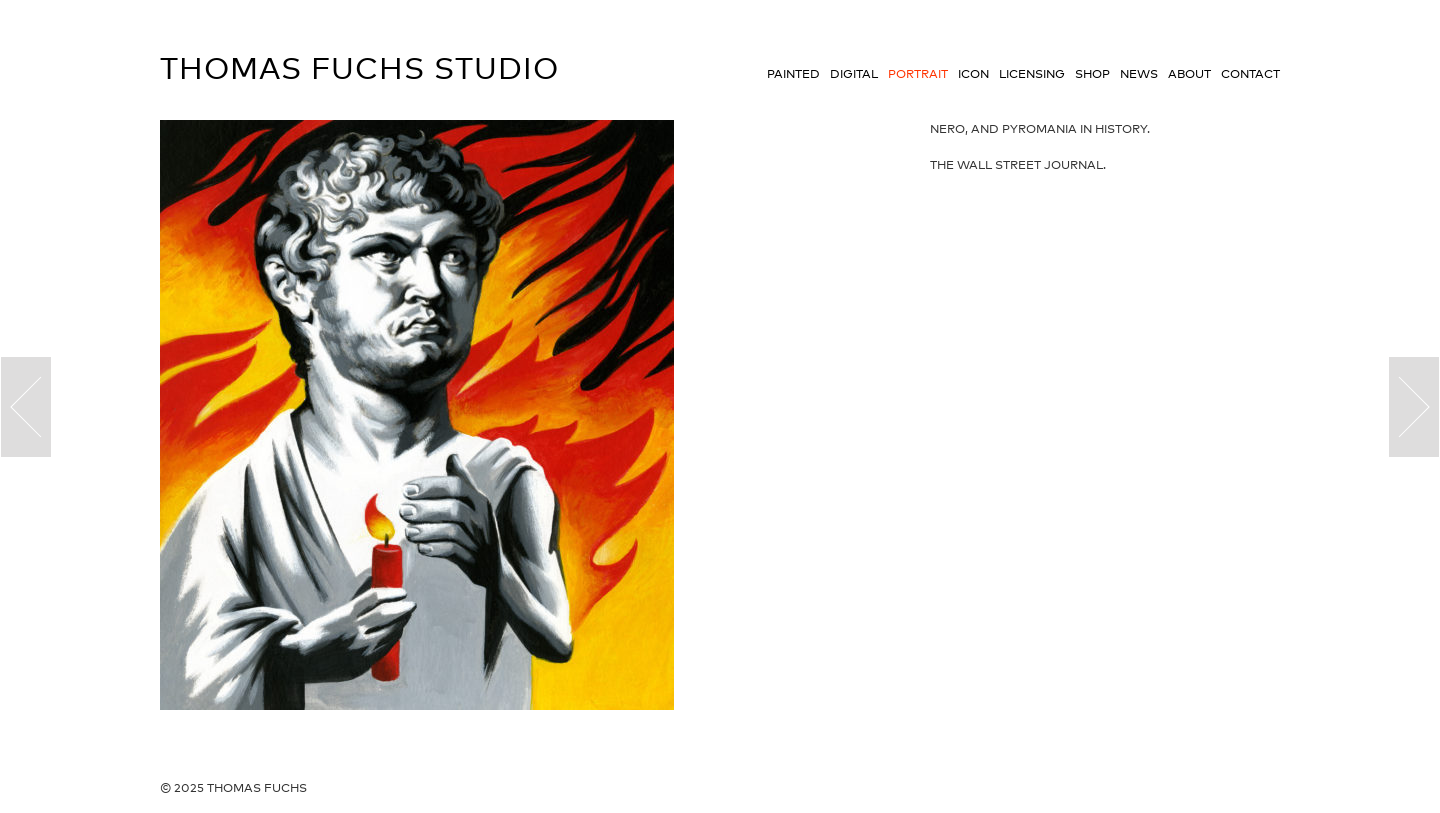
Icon (973, 74)
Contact (1250, 74)
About (1189, 74)
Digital (854, 74)
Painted (793, 74)
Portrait (918, 74)
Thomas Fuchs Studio (359, 68)
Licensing (1032, 74)
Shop (1092, 74)
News (1139, 74)
